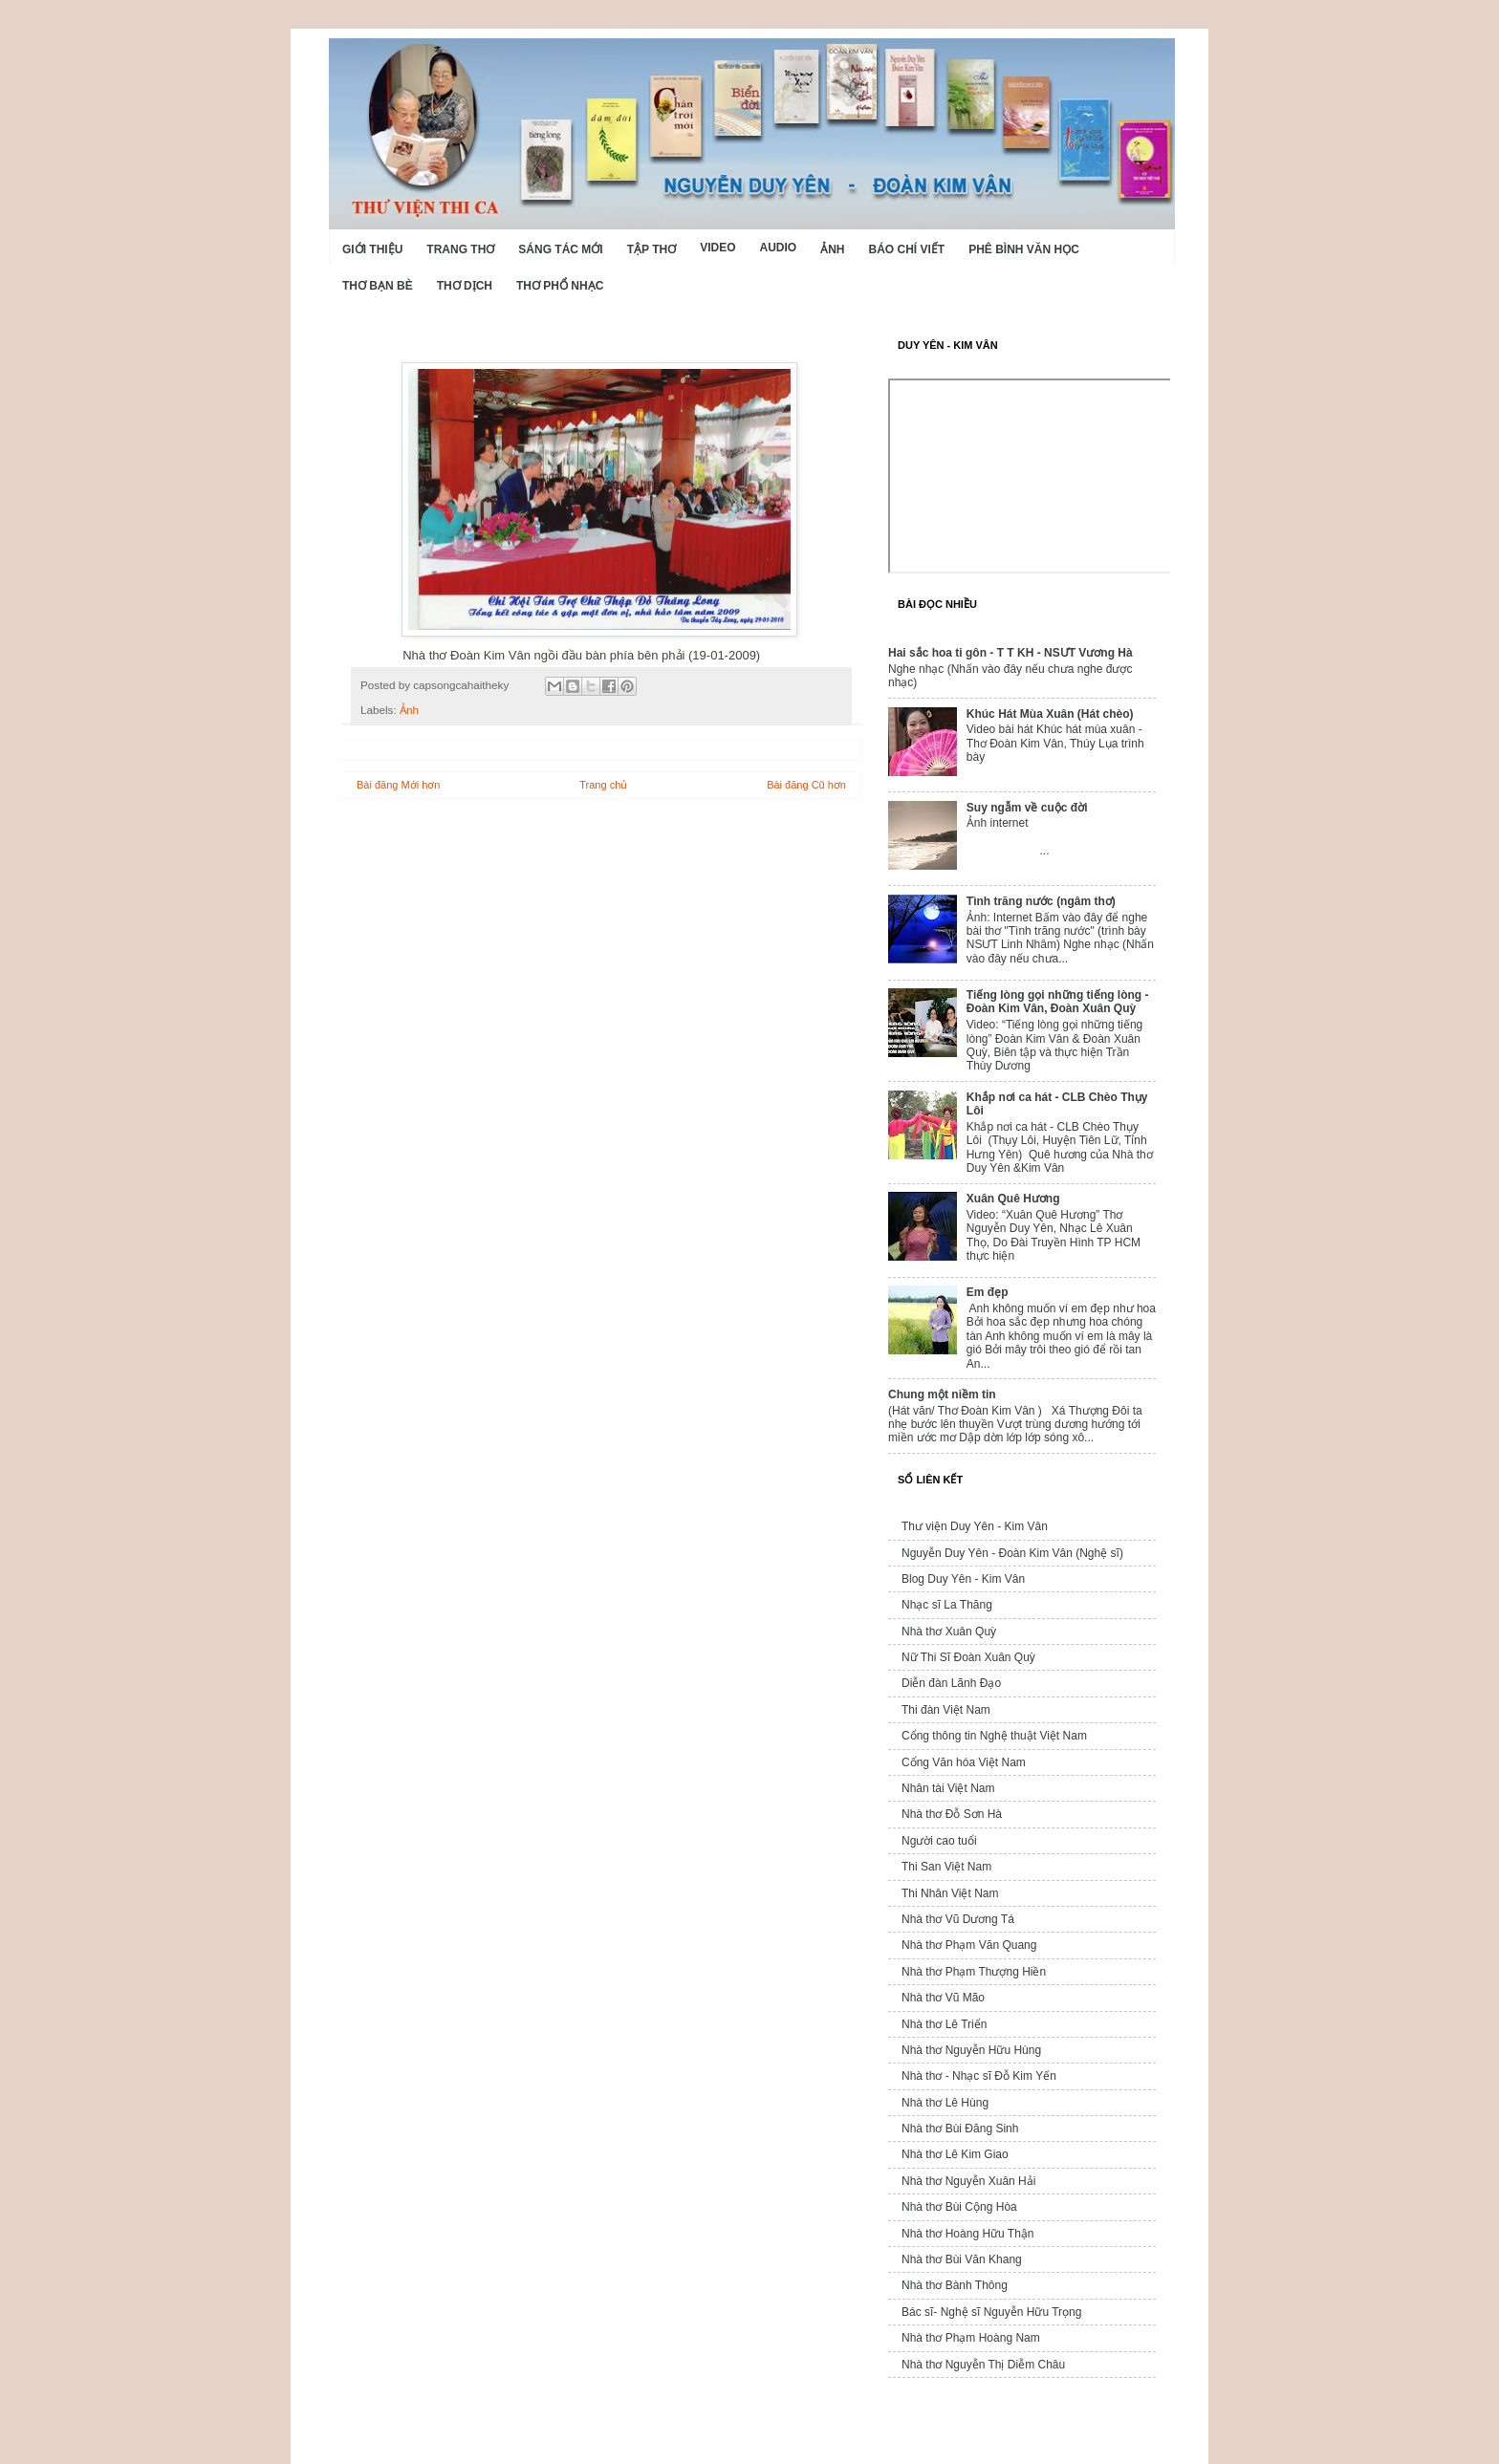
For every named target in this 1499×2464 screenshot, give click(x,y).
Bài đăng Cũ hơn (806, 784)
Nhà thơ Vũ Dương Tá (958, 1919)
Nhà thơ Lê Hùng (945, 2102)
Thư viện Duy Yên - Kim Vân (975, 1526)
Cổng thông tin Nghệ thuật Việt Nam (994, 1735)
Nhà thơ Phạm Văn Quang (969, 1945)
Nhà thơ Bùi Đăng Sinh (960, 2128)
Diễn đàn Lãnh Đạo (951, 1683)
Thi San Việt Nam (946, 1866)
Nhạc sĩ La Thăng (947, 1604)
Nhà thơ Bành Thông (955, 2285)
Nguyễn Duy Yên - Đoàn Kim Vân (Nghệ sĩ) (1012, 1553)
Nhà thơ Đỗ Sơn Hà (952, 1814)
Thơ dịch (464, 285)
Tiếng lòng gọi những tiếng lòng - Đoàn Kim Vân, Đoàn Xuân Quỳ (1058, 1001)
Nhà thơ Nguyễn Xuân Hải (968, 2181)
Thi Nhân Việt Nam (950, 1893)
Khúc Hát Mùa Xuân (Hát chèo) (1050, 714)
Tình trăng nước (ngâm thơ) (1041, 901)
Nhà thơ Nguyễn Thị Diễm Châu (983, 2364)
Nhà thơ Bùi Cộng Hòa (959, 2207)
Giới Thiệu (372, 249)
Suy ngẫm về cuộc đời (1027, 807)
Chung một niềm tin (942, 1394)
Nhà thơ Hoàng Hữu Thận (968, 2233)
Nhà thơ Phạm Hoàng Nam (971, 2338)
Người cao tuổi (939, 1841)
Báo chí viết (907, 249)
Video (717, 247)
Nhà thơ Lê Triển (944, 2024)
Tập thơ (651, 249)
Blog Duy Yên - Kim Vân (963, 1579)
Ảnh (832, 249)
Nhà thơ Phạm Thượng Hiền (974, 1971)
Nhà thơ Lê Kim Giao (955, 2154)
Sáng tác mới (560, 249)
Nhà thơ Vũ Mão (943, 1997)
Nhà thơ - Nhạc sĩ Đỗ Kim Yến (979, 2076)
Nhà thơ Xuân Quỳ (949, 1631)
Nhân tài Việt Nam (948, 1788)
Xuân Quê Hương (1013, 1198)
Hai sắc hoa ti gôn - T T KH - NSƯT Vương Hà (1010, 652)
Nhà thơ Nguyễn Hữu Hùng (971, 2050)
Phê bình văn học (1023, 249)
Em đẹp (988, 1292)
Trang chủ (603, 784)
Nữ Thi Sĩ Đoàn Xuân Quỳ (968, 1657)
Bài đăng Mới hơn (398, 784)
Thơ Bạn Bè (377, 285)
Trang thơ (460, 249)
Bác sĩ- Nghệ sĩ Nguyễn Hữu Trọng (991, 2312)
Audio (777, 247)
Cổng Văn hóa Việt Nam (964, 1762)
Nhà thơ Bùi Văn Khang (962, 2259)
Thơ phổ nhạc (559, 285)
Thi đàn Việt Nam (946, 1710)
